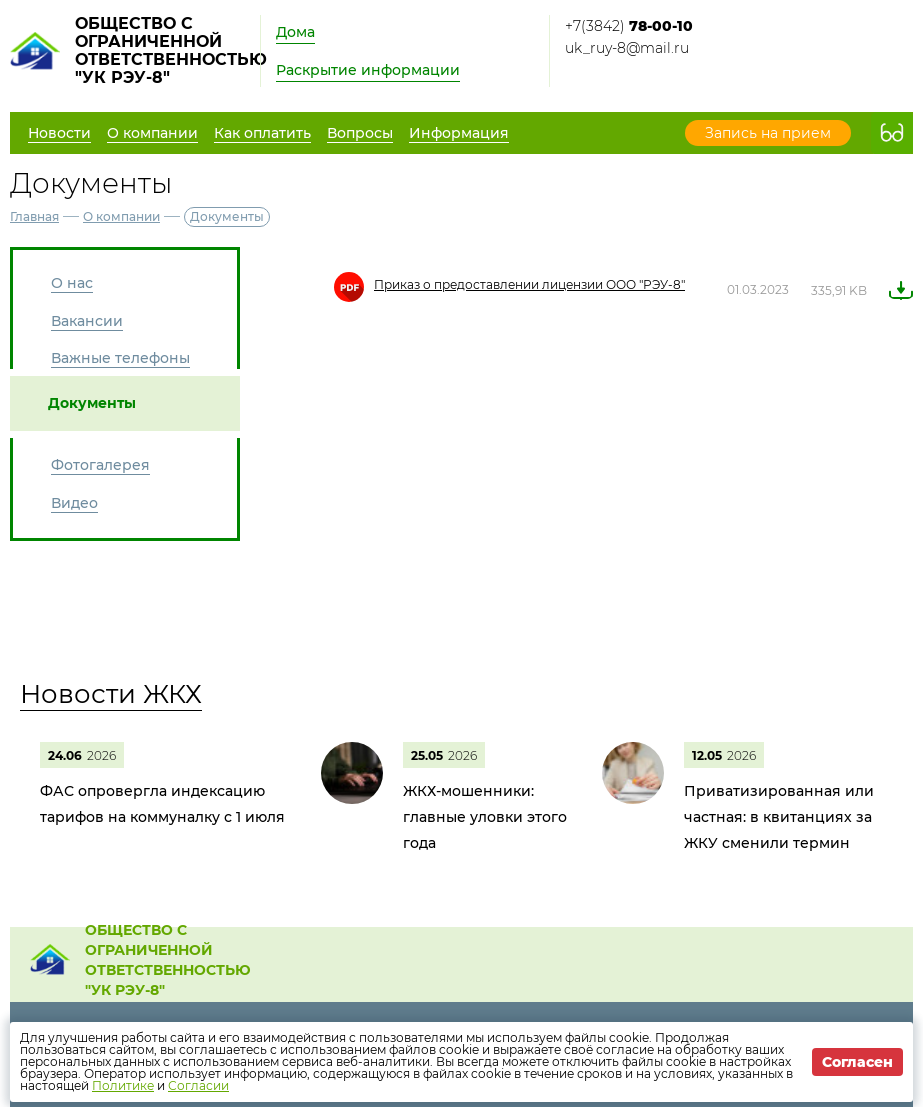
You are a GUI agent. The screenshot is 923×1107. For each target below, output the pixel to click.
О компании (121, 216)
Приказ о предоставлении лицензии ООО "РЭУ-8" (529, 284)
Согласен (857, 1062)
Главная (34, 216)
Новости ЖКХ (111, 694)
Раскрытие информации (368, 70)
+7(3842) (629, 26)
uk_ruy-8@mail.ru (627, 48)
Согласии (198, 1085)
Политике (123, 1085)
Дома (295, 32)
